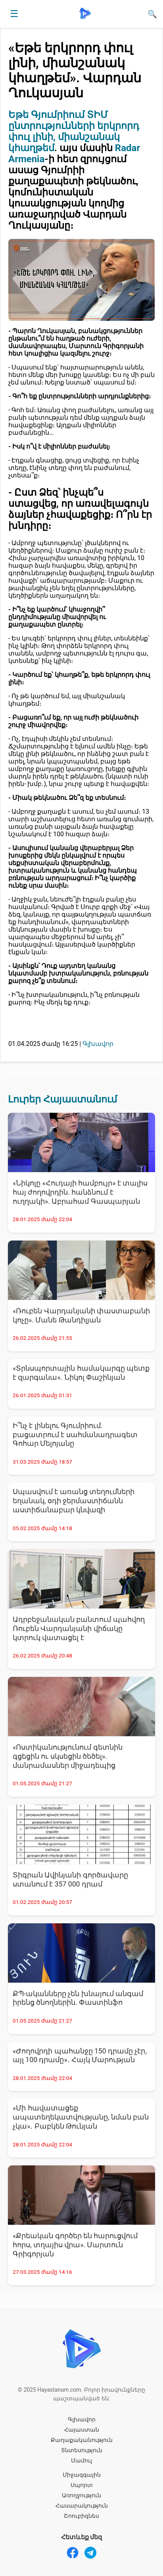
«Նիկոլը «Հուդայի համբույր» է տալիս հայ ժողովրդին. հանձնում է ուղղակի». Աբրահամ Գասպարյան (80, 1192)
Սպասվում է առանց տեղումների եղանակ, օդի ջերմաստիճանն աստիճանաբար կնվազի (73, 1501)
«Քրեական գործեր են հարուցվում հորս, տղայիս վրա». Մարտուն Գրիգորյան (75, 2245)
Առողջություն (81, 2495)
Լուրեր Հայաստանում (62, 1099)
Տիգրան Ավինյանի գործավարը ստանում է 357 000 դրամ (70, 1879)
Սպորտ (82, 2485)
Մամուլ (81, 2460)
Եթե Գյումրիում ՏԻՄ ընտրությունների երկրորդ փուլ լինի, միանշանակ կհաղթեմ (73, 131)
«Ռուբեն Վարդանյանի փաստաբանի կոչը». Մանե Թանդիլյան (81, 1315)
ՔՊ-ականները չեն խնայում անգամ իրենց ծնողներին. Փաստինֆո (78, 1998)
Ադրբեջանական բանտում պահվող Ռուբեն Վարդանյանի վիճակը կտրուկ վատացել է (79, 1629)
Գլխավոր (82, 2419)
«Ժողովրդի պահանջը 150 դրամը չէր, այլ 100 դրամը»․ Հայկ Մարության (80, 2055)
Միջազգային (82, 2475)
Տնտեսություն (81, 2450)
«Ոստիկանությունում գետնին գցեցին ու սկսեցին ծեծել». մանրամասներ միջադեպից (68, 1756)
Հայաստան (81, 2429)
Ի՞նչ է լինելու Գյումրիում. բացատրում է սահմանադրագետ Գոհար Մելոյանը (75, 1435)
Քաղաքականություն (82, 2440)
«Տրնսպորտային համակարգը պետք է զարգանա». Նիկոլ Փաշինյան (81, 1372)
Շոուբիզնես (81, 2516)
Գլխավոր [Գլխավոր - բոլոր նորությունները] (97, 1043)
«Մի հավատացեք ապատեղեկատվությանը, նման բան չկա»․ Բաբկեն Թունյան (81, 2117)
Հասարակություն (82, 2505)
